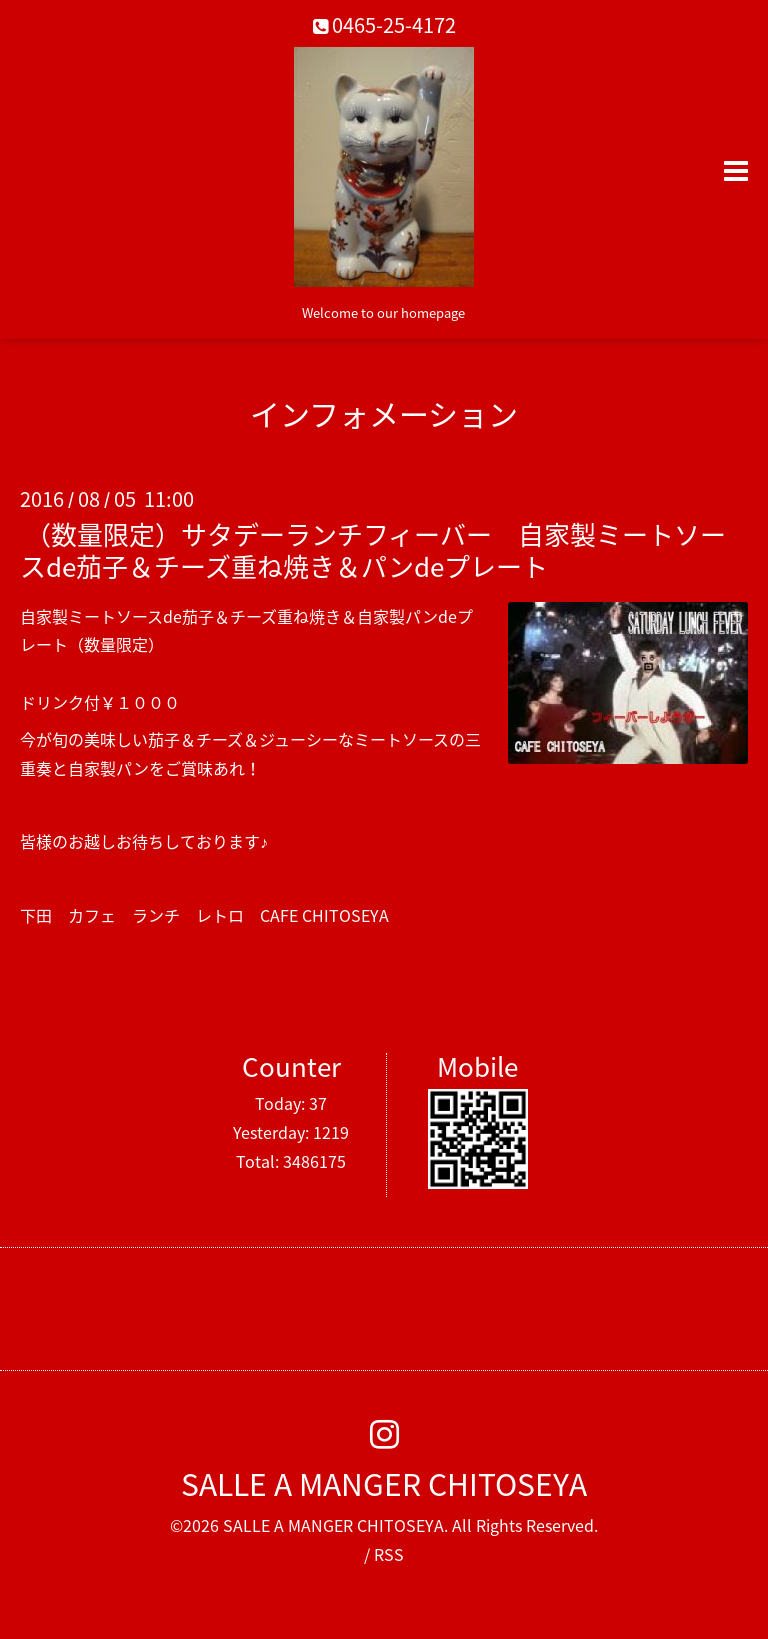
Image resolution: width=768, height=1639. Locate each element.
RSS (389, 1554)
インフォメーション (384, 413)
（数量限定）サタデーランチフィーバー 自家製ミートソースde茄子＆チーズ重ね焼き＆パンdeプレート (373, 549)
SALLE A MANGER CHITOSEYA (384, 1483)
